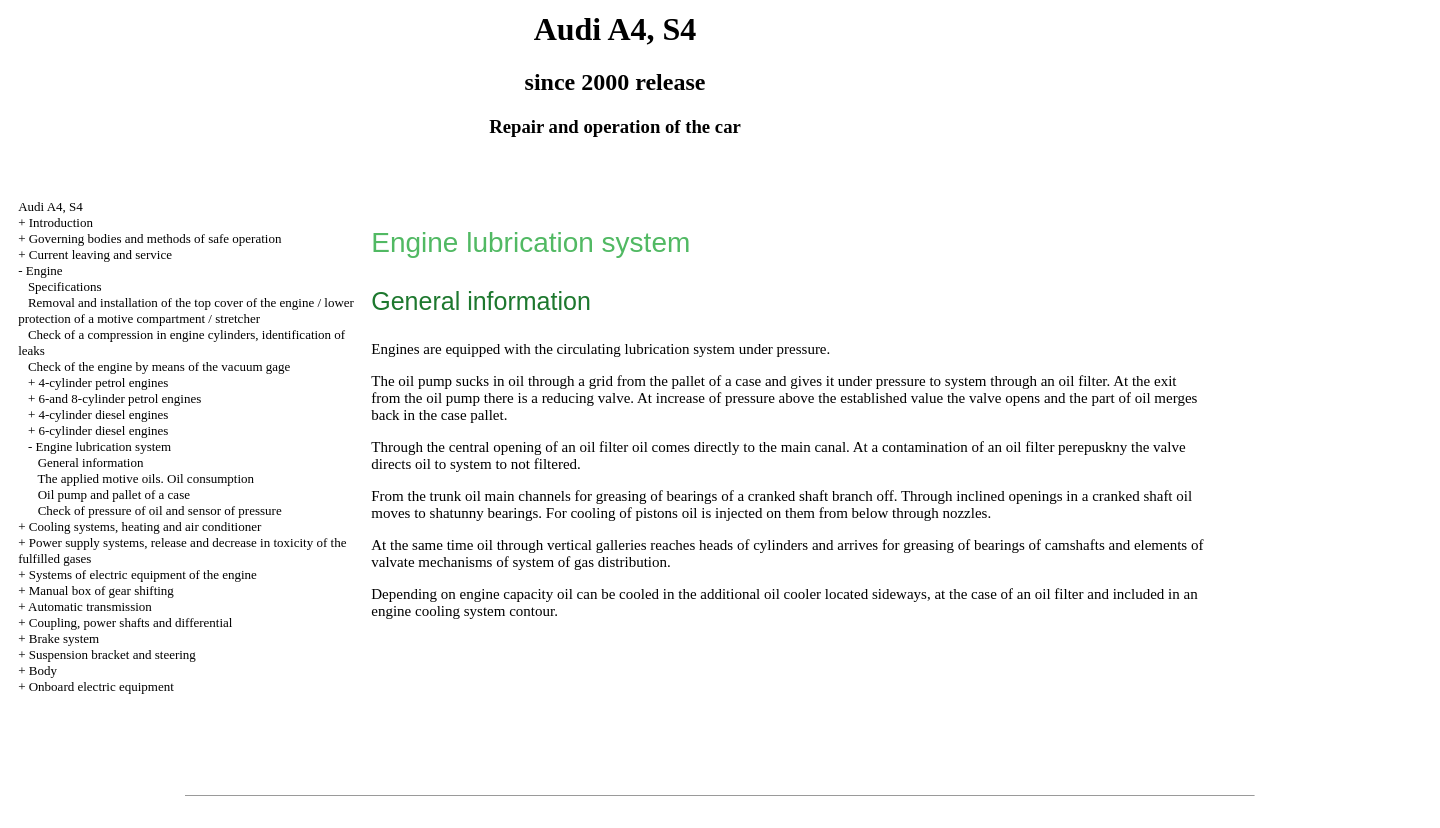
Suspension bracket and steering (112, 654)
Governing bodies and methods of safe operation (155, 238)
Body (43, 670)
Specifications (65, 286)
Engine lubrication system (103, 446)
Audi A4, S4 (50, 206)
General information (91, 462)
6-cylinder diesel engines (103, 430)
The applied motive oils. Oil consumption (145, 478)
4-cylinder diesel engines (103, 414)
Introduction (61, 222)
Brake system (64, 638)
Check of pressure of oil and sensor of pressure (160, 510)
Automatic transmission (90, 606)
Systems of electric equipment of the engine (143, 574)
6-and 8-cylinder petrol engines (119, 398)
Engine (44, 270)
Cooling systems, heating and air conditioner (145, 526)
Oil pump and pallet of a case (114, 494)
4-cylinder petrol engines (103, 382)
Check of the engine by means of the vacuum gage (159, 366)
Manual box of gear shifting (101, 590)
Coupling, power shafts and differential (131, 622)
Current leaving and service (100, 254)
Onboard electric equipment (101, 686)
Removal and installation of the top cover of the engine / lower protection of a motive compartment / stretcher (186, 310)
